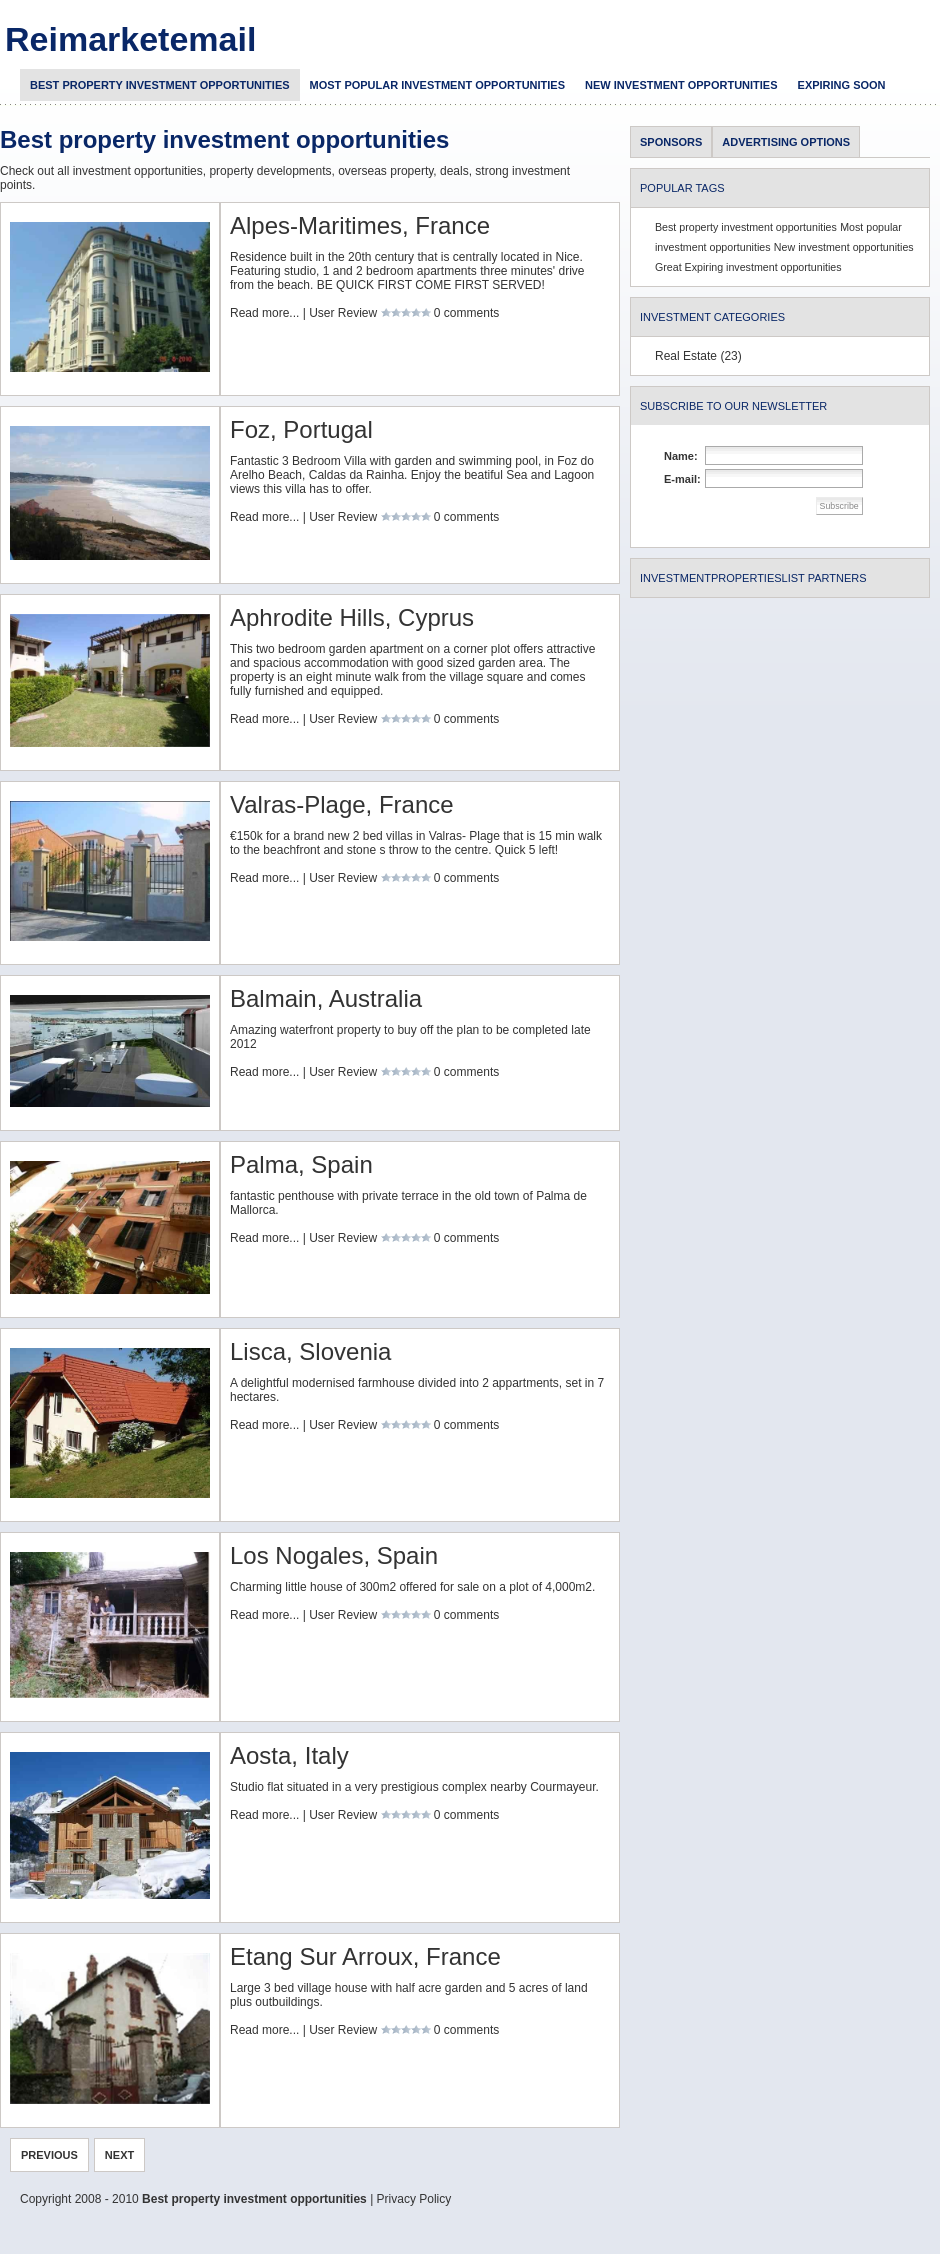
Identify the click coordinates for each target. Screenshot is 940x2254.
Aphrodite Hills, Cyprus (352, 617)
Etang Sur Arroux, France (365, 1956)
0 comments (466, 313)
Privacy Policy (414, 2199)
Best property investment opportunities (160, 85)
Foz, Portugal (301, 429)
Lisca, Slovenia (310, 1351)
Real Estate (686, 356)
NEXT (119, 2155)
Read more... (264, 313)
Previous (49, 2155)
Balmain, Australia (326, 998)
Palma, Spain (301, 1164)
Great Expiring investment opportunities (748, 267)
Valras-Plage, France (342, 804)
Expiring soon (842, 85)
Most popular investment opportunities (437, 85)
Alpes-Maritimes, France (360, 225)
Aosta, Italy (289, 1755)
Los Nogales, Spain (334, 1555)
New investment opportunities (681, 85)
